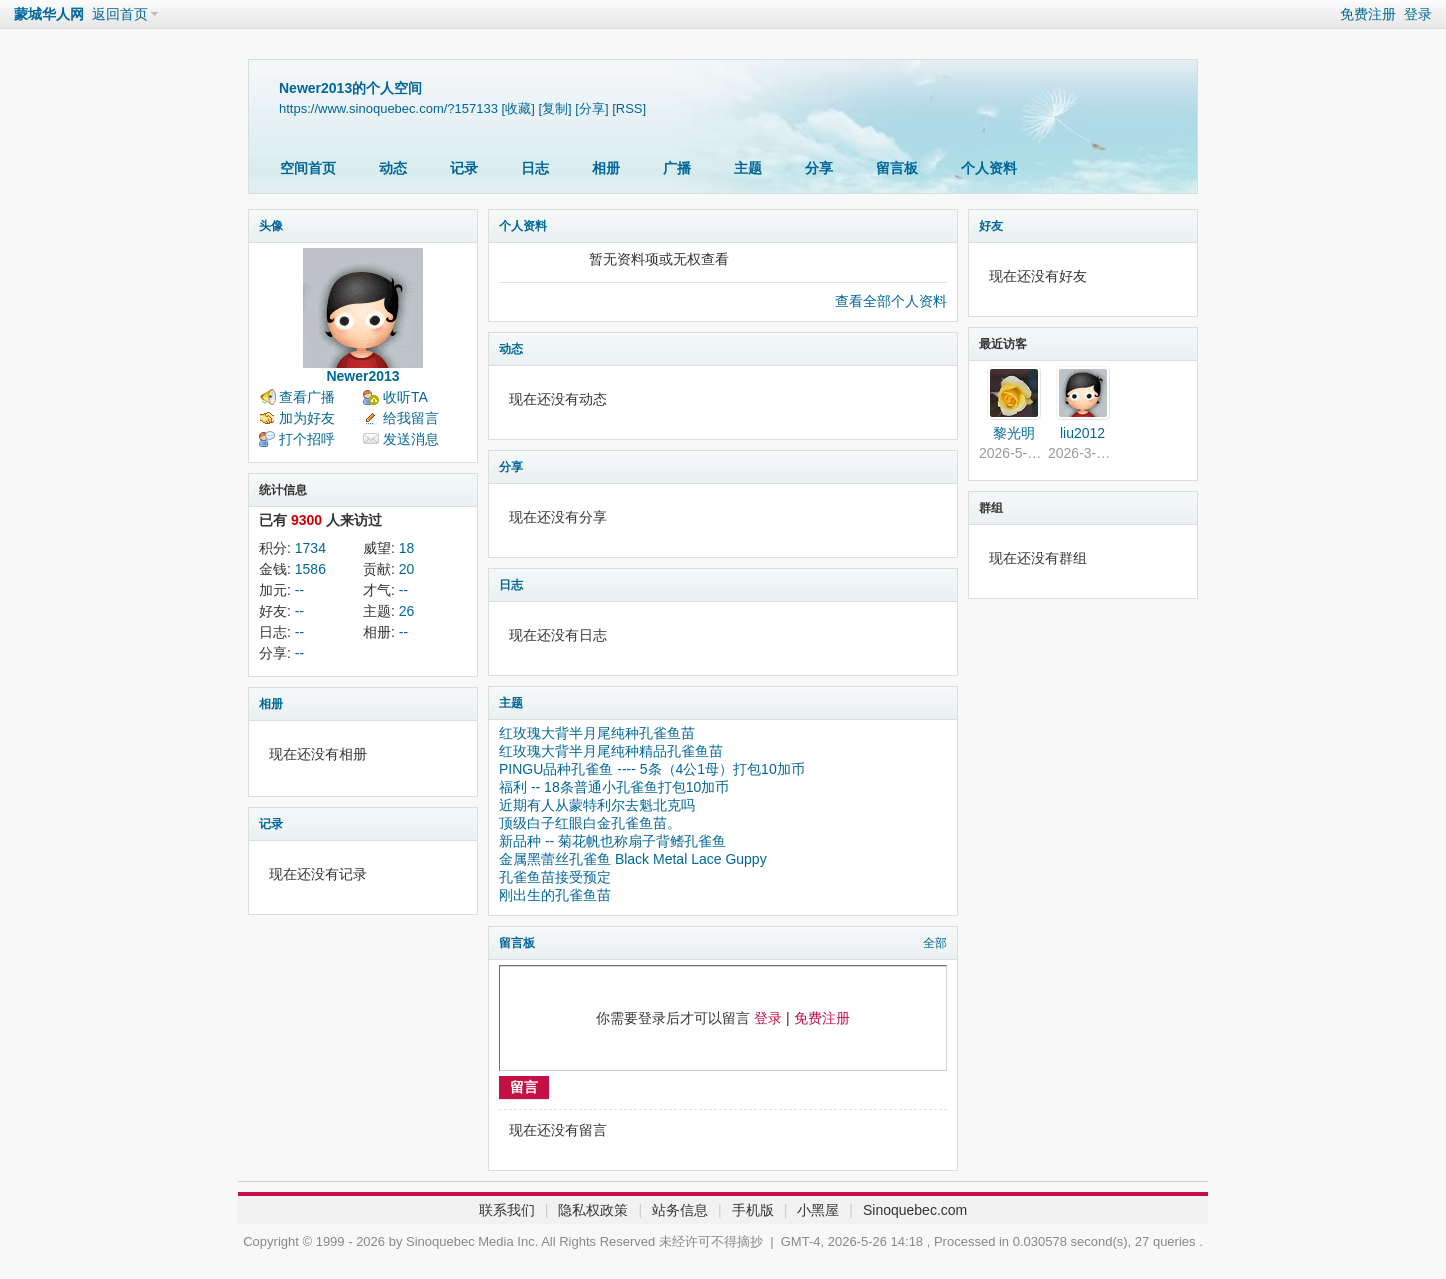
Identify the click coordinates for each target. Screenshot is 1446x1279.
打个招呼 (307, 439)
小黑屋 (818, 1210)
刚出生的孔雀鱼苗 (555, 895)
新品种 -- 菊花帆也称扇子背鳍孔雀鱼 (612, 841)
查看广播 (307, 397)
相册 (606, 168)
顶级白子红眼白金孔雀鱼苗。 (590, 823)
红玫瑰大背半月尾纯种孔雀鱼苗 (597, 733)
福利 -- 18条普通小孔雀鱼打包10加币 (614, 787)
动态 (393, 168)
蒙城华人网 (49, 14)
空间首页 (308, 168)
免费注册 (1368, 14)
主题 (748, 168)
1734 (310, 548)
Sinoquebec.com (915, 1210)
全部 (935, 943)
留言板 (897, 168)
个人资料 (989, 168)
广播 (677, 168)
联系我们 (507, 1210)
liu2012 (1082, 433)
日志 (535, 168)
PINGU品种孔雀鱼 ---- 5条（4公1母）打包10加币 (652, 769)
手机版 (753, 1210)
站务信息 (680, 1210)
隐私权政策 (593, 1210)
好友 (991, 226)
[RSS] (629, 108)
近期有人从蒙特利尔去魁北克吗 (597, 805)
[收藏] (518, 108)
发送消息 (411, 439)
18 (407, 548)
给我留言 (411, 418)
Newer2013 (362, 376)
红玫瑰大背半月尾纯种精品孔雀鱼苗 (611, 751)
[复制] (554, 108)
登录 (1418, 14)
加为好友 (307, 418)
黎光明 (1014, 433)
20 (407, 569)
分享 (819, 168)
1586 (310, 569)
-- (299, 590)
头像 (271, 226)
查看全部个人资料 (891, 301)
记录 (464, 168)
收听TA (405, 397)
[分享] (591, 108)
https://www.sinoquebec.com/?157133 (388, 108)
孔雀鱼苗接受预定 (555, 877)
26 (407, 611)
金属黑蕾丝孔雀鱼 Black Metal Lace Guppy (633, 859)
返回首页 (120, 14)
